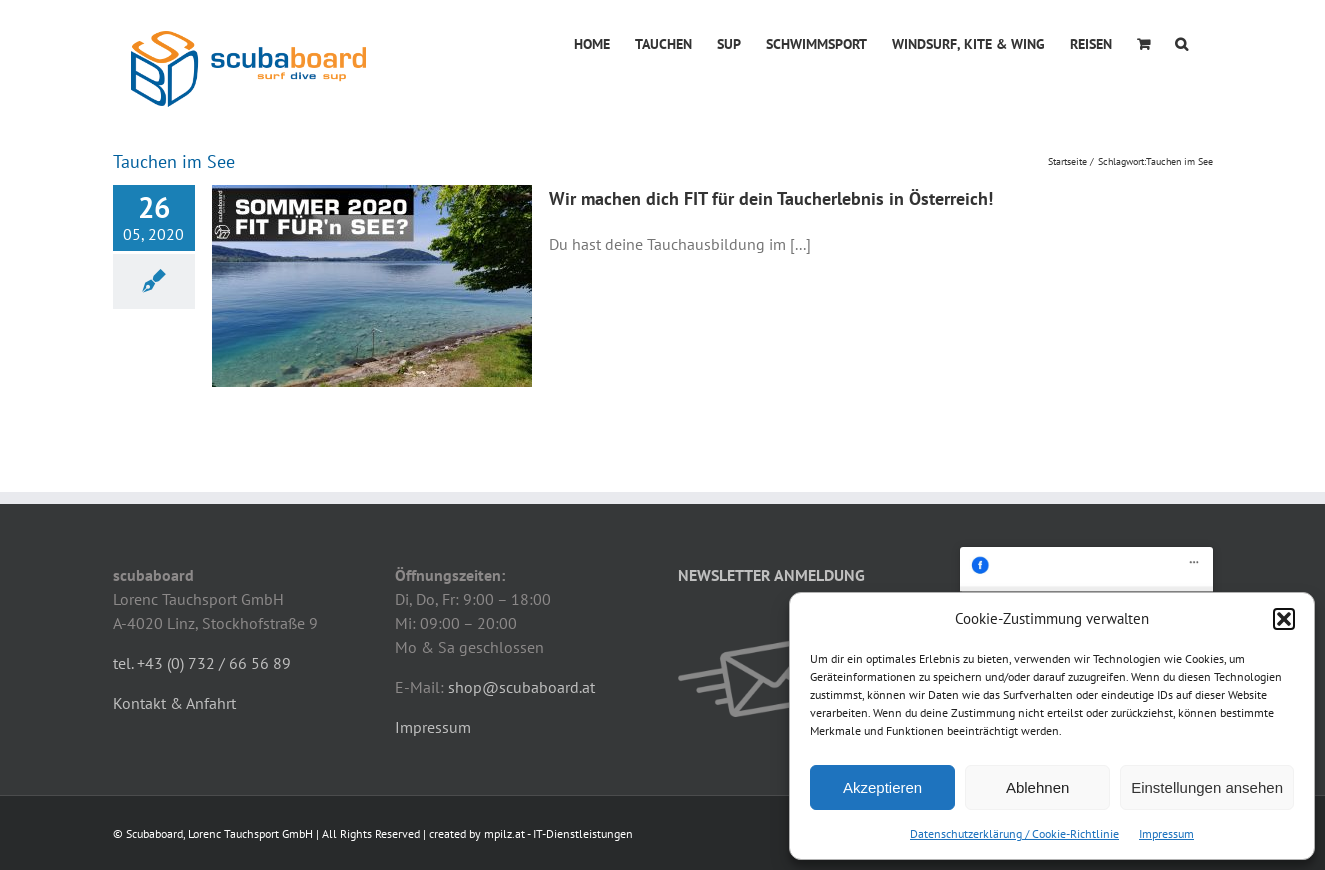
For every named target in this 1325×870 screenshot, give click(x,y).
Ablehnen (1037, 787)
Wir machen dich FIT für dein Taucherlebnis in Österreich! (771, 198)
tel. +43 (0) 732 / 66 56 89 (202, 663)
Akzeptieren (882, 787)
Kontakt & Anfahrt (174, 703)
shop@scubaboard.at (521, 687)
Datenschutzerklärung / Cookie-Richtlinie (1014, 833)
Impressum (1166, 833)
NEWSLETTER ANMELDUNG (771, 575)
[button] (1284, 619)
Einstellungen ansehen (1207, 787)
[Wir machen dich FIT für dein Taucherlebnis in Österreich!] (372, 286)
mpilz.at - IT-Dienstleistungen (558, 833)
